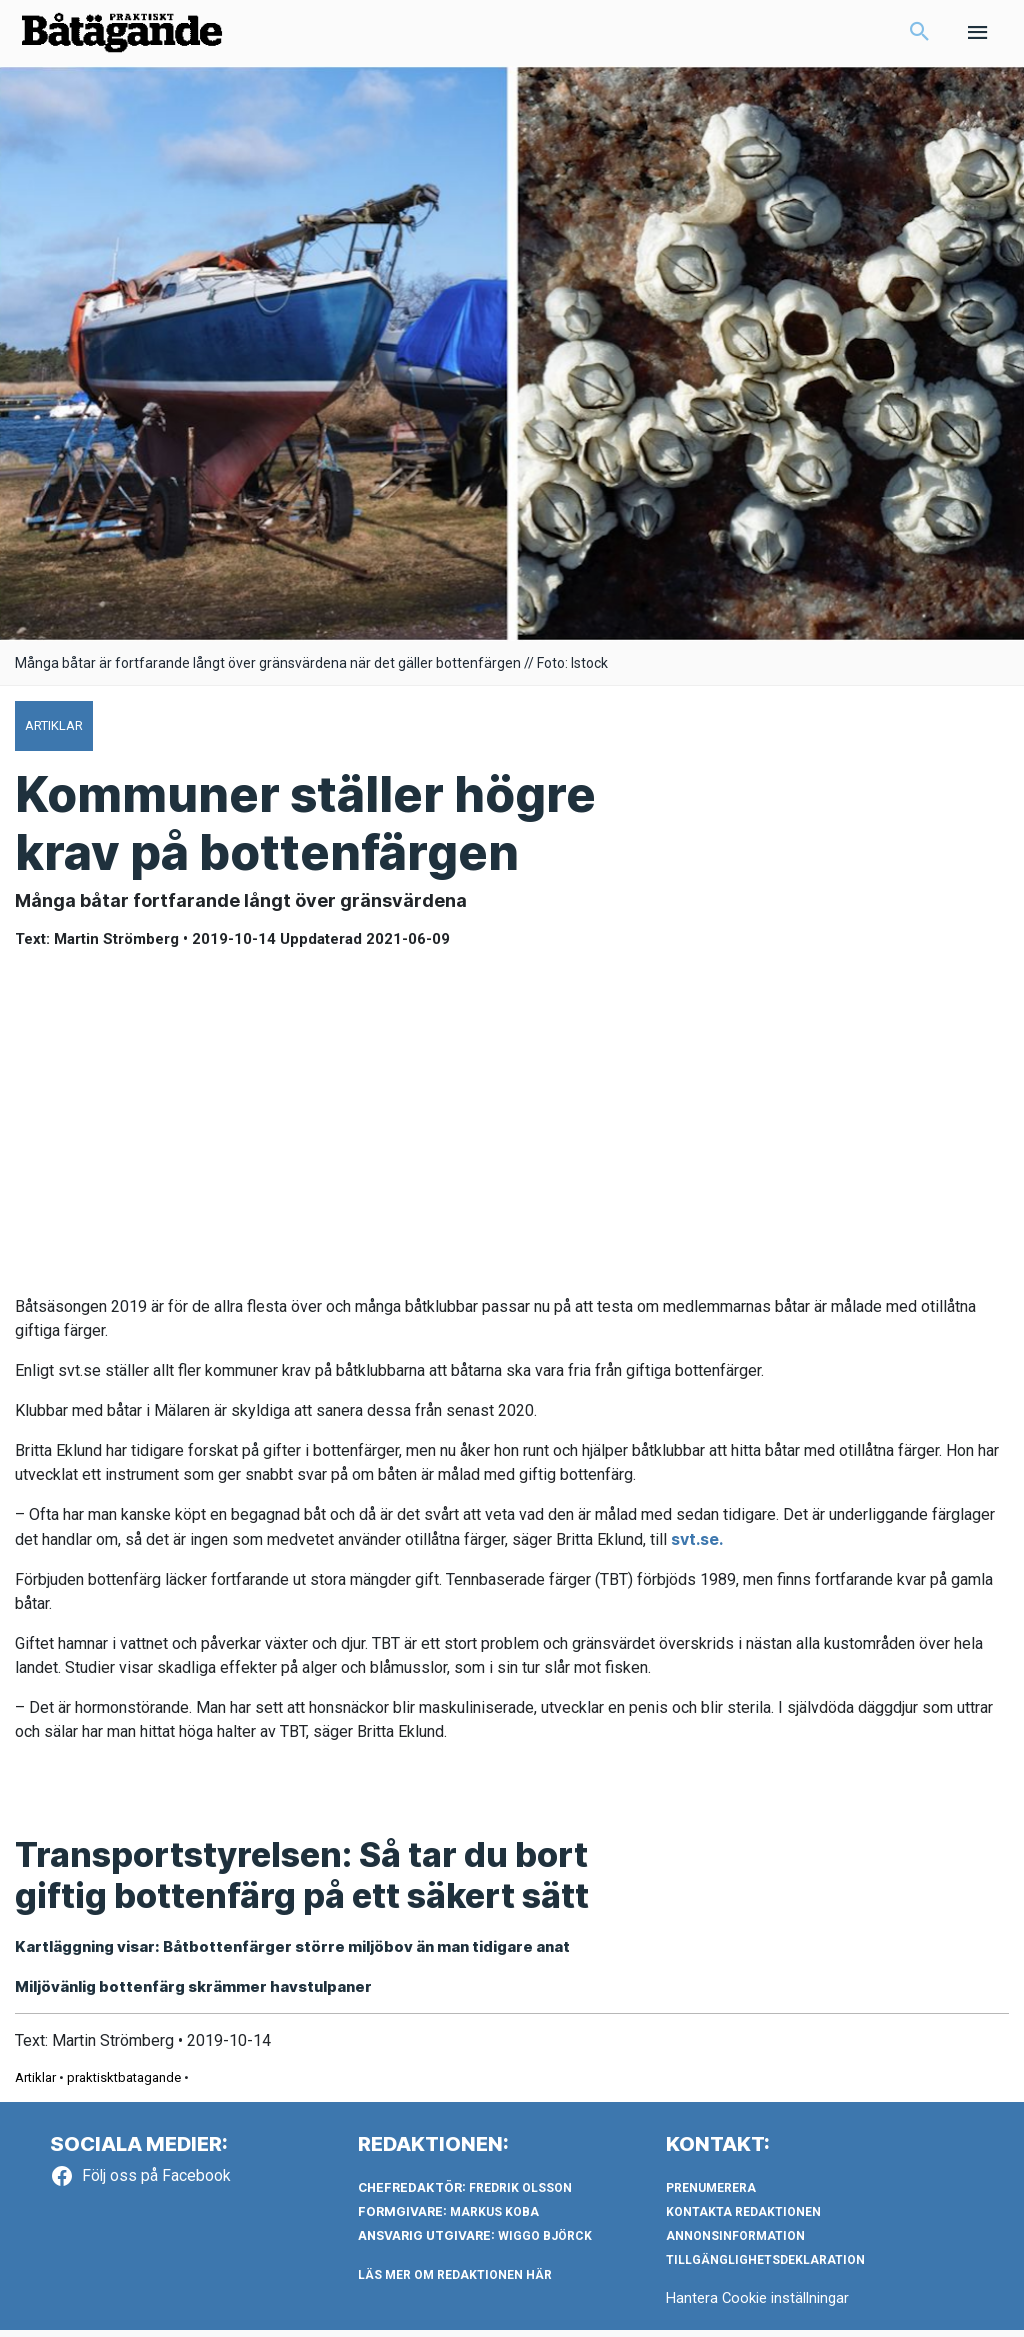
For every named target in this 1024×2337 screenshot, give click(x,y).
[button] (920, 36)
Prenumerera (711, 2195)
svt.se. (697, 1545)
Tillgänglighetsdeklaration (765, 2267)
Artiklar (35, 2084)
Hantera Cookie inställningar (758, 2305)
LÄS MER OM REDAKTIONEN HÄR (455, 2282)
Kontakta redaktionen (743, 2219)
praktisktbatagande (124, 2084)
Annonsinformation (735, 2243)
